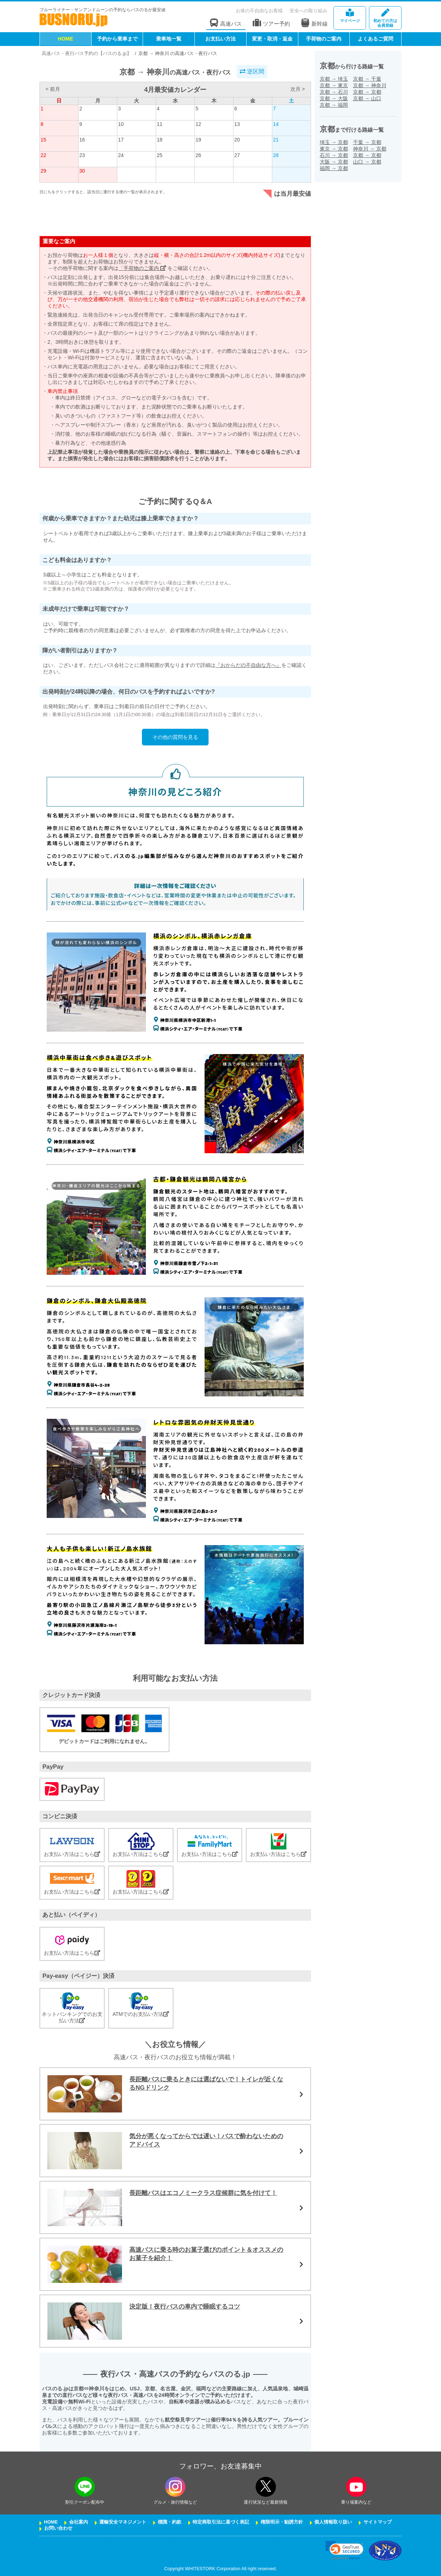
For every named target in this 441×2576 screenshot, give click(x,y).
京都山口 (367, 98)
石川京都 (334, 155)
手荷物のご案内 (323, 39)
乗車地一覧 (168, 39)
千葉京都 (367, 142)
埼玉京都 (334, 142)
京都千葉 (367, 79)
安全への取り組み (308, 10)
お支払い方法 (220, 39)
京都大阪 (334, 98)
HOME (65, 39)
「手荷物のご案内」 (142, 268)
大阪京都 (334, 162)
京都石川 (334, 92)
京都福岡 (334, 105)
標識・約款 (169, 2522)
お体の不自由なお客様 (259, 10)
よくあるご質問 (375, 39)
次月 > (297, 89)
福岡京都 (334, 168)
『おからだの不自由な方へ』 (248, 665)
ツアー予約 (271, 23)
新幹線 (314, 22)
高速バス (226, 23)
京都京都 (367, 92)
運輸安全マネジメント (122, 2522)
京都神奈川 (369, 85)
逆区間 (252, 71)
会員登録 (385, 18)
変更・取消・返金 (272, 39)
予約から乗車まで (117, 39)
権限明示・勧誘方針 (282, 2522)
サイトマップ (378, 2522)
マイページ (350, 16)
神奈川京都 (369, 149)
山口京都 (367, 162)
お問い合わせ (58, 2528)
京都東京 (334, 85)
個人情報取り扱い (333, 2522)
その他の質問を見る (175, 737)
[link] (344, 2550)
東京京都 (334, 149)
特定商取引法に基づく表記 (221, 2522)
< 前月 (53, 89)
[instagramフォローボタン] (175, 2487)
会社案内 (78, 2522)
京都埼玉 (334, 79)
